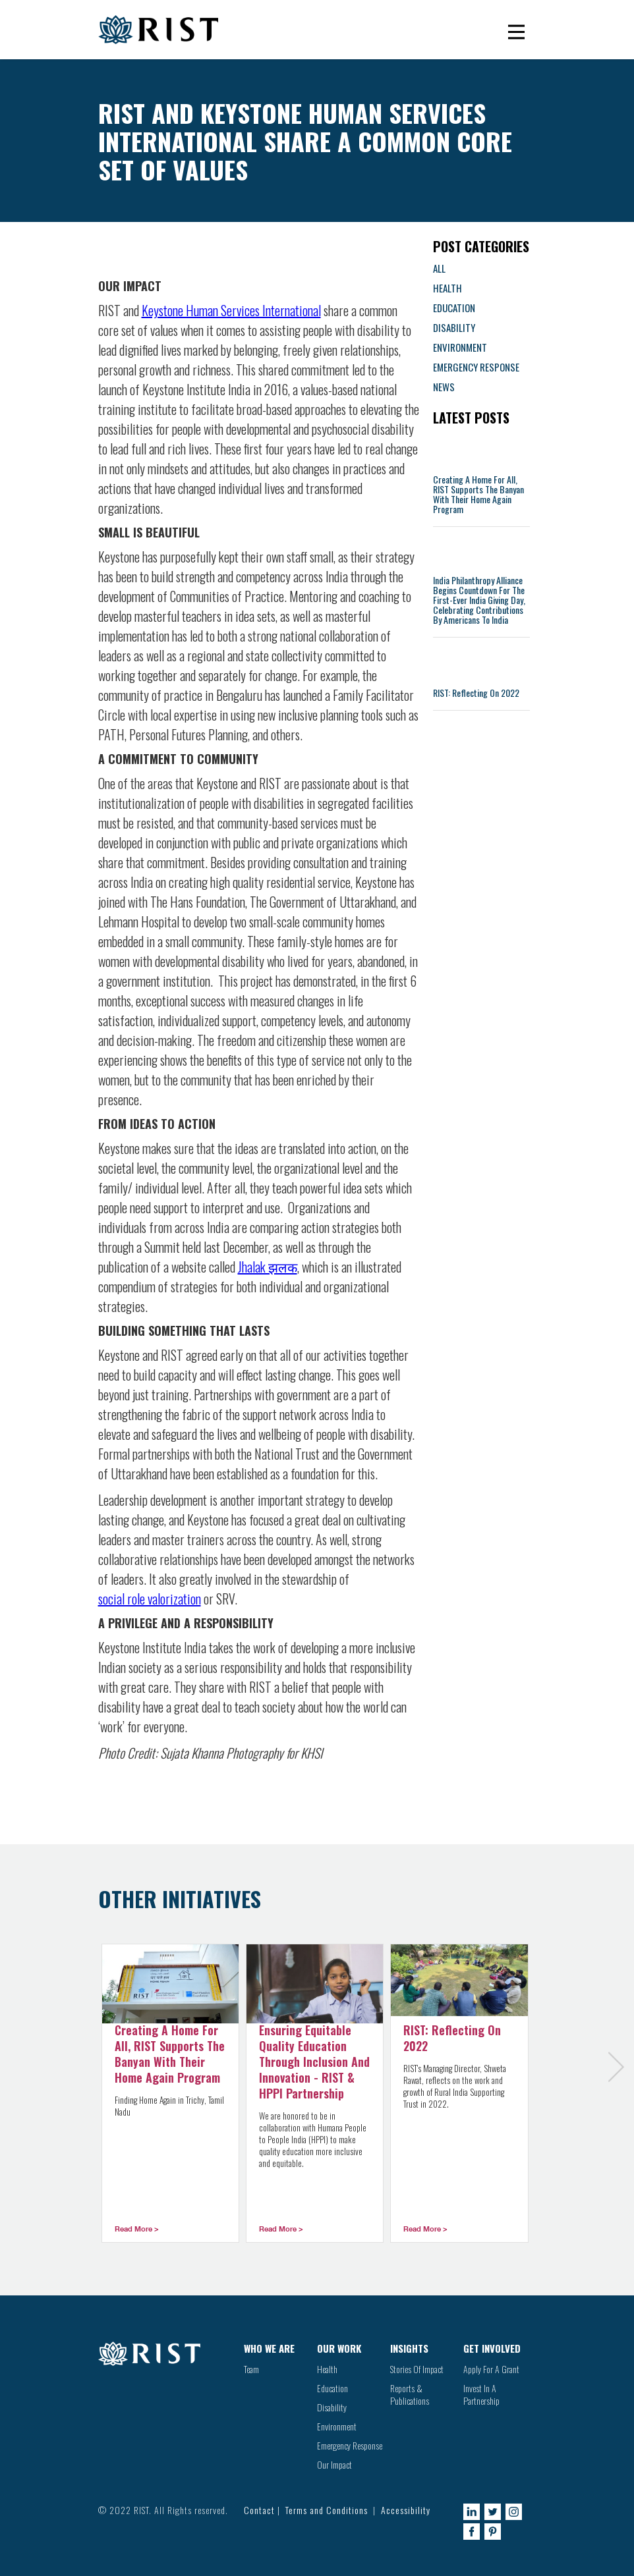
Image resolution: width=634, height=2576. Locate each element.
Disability (332, 2407)
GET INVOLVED (492, 2348)
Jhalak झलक (267, 1266)
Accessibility (405, 2510)
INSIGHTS (409, 2348)
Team (251, 2369)
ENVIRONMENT (460, 347)
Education (332, 2388)
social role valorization (149, 1598)
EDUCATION (454, 307)
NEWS (444, 386)
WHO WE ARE (269, 2348)
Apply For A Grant (491, 2369)
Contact (259, 2510)
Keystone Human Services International (231, 310)
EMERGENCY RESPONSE (476, 366)
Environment (337, 2426)
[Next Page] (619, 2081)
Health (327, 2369)
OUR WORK (339, 2348)
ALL (439, 268)
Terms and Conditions (326, 2510)
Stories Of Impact (417, 2369)
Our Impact (334, 2464)
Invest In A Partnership (481, 2394)
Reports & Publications (409, 2394)
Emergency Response (349, 2445)
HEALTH (447, 287)
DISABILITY (454, 327)
